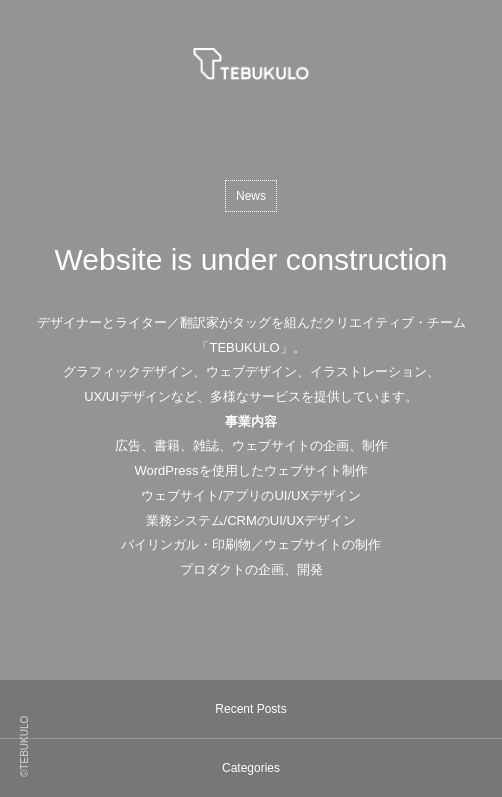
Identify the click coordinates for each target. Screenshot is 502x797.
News (251, 196)
